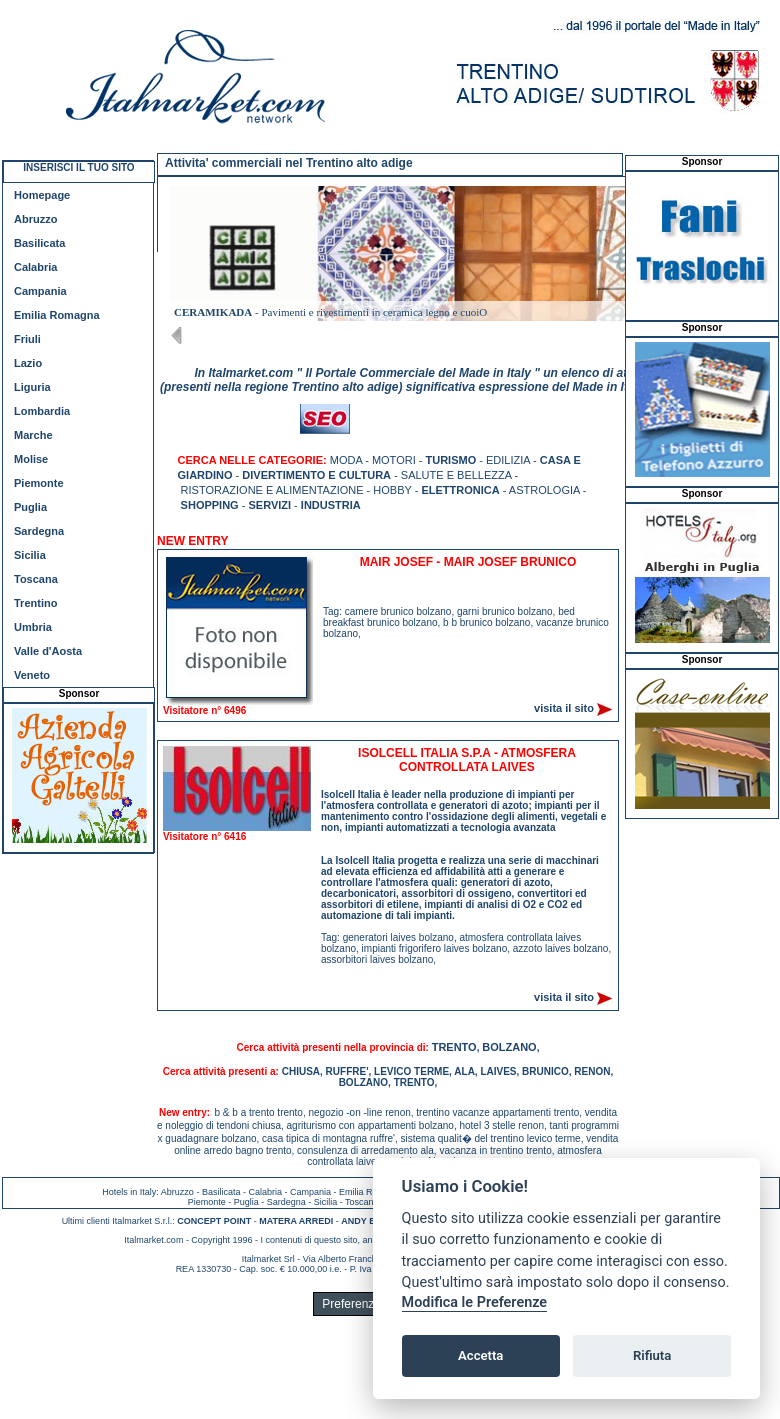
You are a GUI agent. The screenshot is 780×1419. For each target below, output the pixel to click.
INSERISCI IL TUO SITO (78, 167)
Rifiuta (652, 1355)
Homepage (42, 195)
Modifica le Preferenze (475, 1302)
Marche (33, 435)
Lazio (28, 363)
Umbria (33, 627)
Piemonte (39, 483)
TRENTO (454, 1047)
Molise (31, 459)
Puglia (30, 507)
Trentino (35, 603)
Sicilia (30, 555)
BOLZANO (509, 1047)
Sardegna (39, 531)
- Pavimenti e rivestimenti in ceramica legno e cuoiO (330, 312)
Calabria (35, 267)
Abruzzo (35, 219)
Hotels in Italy (129, 1192)
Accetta (480, 1355)
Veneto (32, 675)
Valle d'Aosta (48, 651)
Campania (40, 291)
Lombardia (42, 411)
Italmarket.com (153, 1240)
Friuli (27, 339)
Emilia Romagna (57, 315)
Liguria (32, 387)
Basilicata (39, 243)
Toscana (36, 579)
